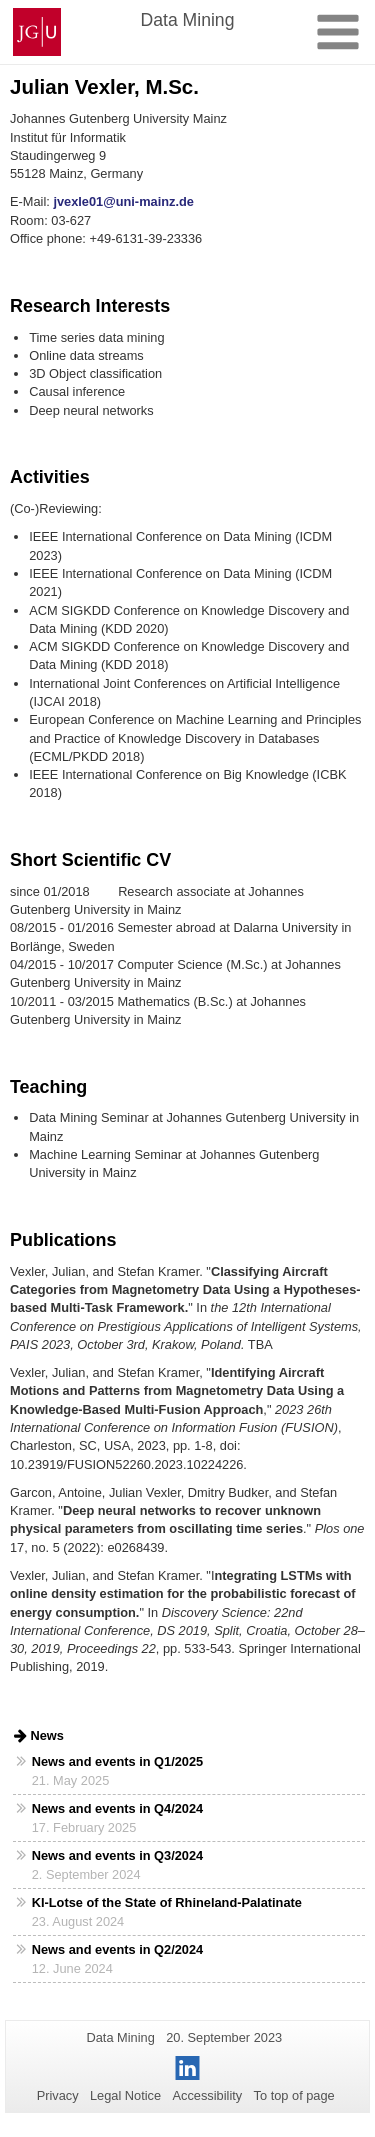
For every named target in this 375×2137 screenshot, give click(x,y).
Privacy (58, 2095)
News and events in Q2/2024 (117, 1949)
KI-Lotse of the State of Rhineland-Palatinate (167, 1902)
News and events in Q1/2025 (117, 1761)
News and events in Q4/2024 (117, 1808)
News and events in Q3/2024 (117, 1855)
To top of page (294, 2095)
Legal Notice (125, 2095)
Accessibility (208, 2095)
